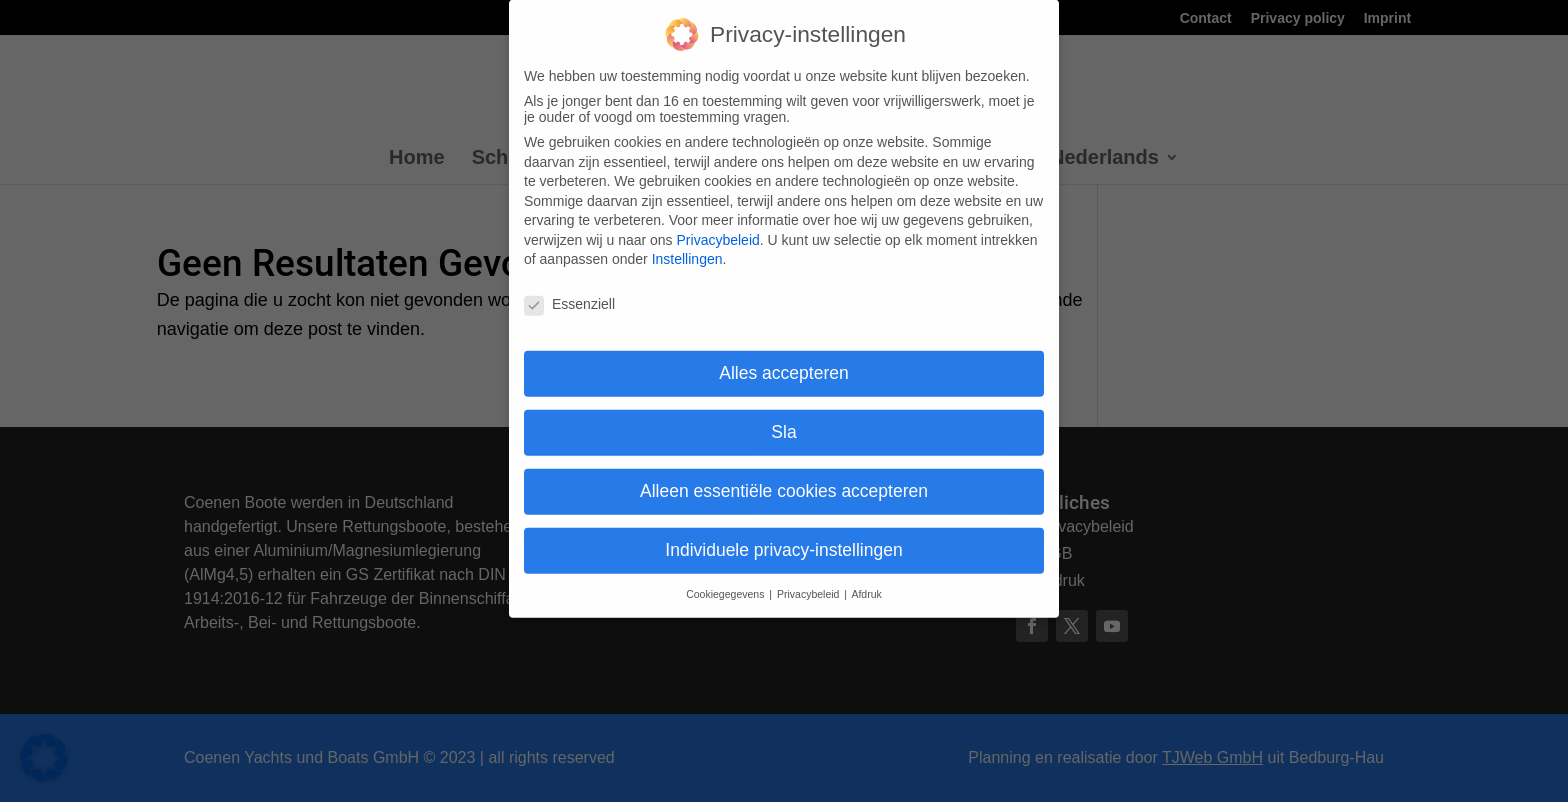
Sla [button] (783, 417)
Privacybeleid (718, 225)
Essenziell (569, 289)
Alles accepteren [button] (783, 358)
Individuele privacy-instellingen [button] (783, 535)
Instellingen (687, 244)
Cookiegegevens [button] (726, 579)
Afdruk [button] (866, 579)
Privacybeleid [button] (809, 579)
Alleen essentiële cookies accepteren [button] (784, 476)
